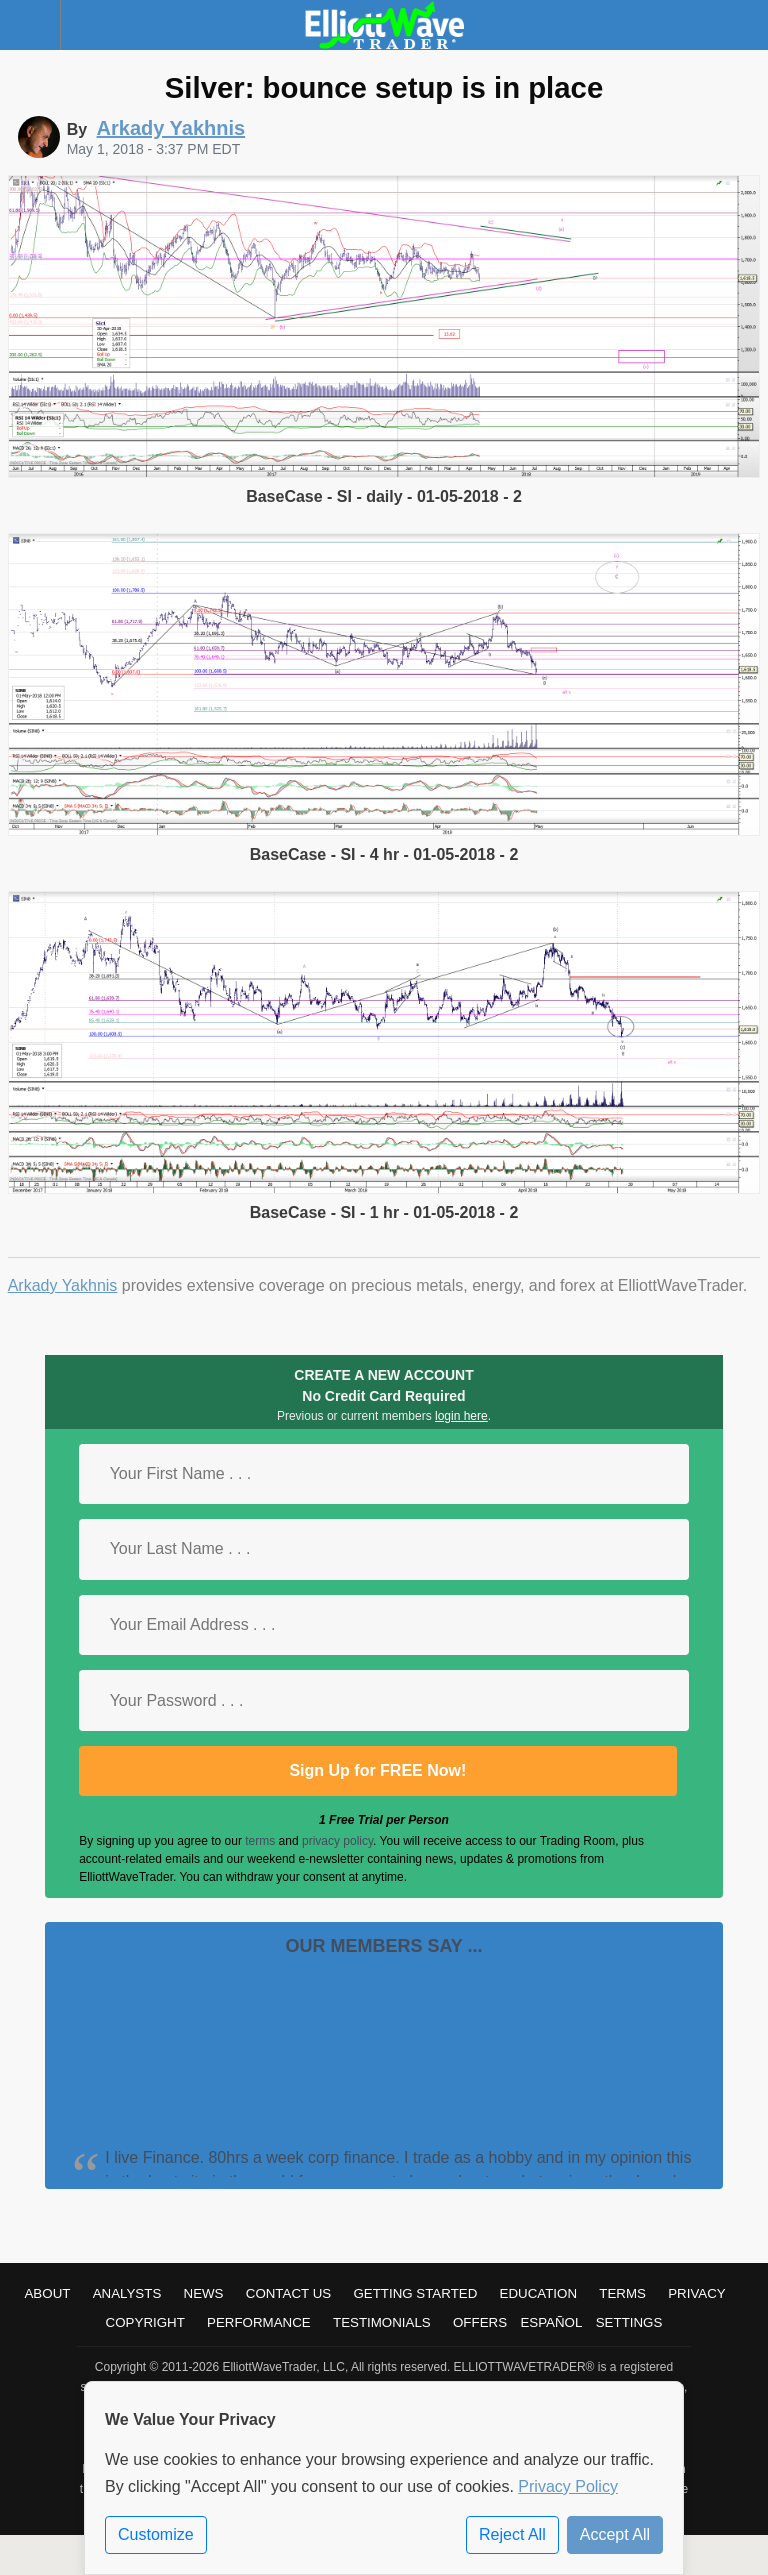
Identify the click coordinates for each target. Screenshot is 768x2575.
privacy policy (337, 1841)
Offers (480, 2322)
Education (539, 2293)
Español (551, 2322)
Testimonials (382, 2322)
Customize (156, 2534)
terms (260, 1841)
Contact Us (288, 2293)
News (204, 2293)
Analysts (127, 2293)
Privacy (697, 2293)
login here (461, 1416)
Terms (622, 2293)
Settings (629, 2322)
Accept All (615, 2534)
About (47, 2293)
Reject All (512, 2534)
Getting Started (415, 2293)
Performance (259, 2322)
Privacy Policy (568, 2486)
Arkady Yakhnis (63, 1285)
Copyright (145, 2322)
